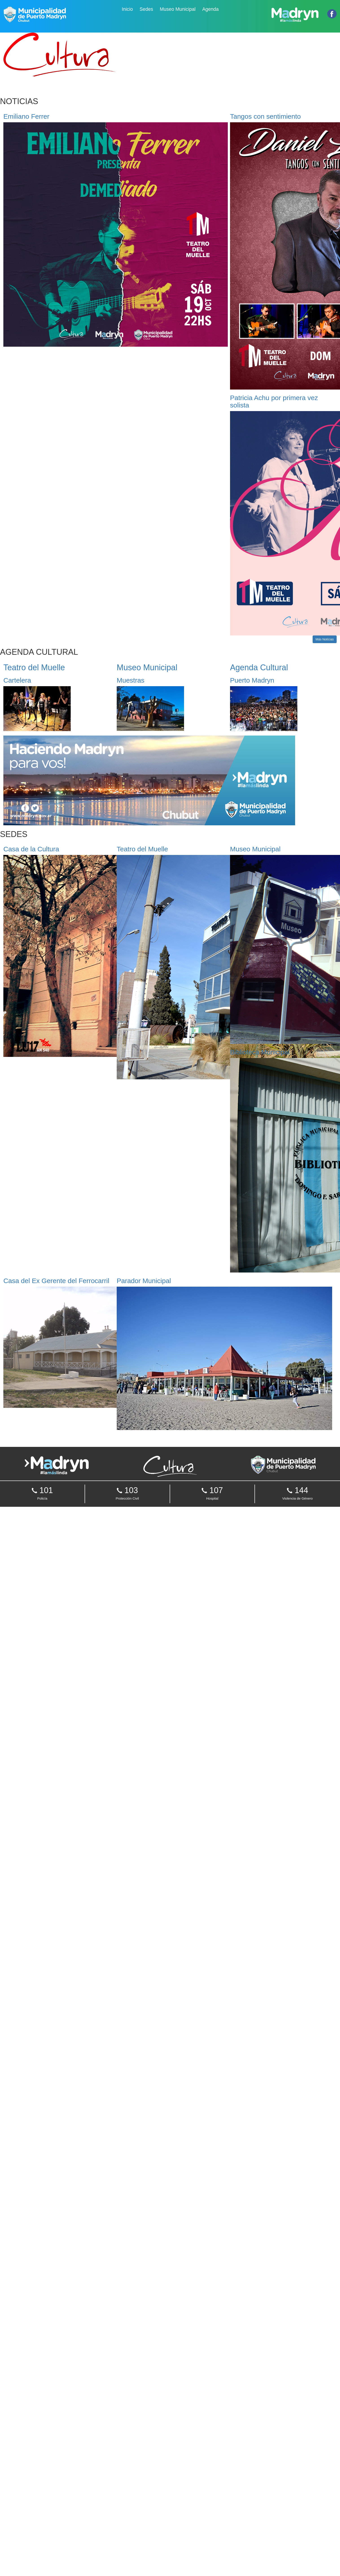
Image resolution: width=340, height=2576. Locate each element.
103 (127, 1493)
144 (297, 1493)
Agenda (210, 9)
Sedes (146, 9)
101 (42, 1493)
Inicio (127, 9)
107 (212, 1493)
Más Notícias (325, 639)
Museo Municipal (177, 9)
